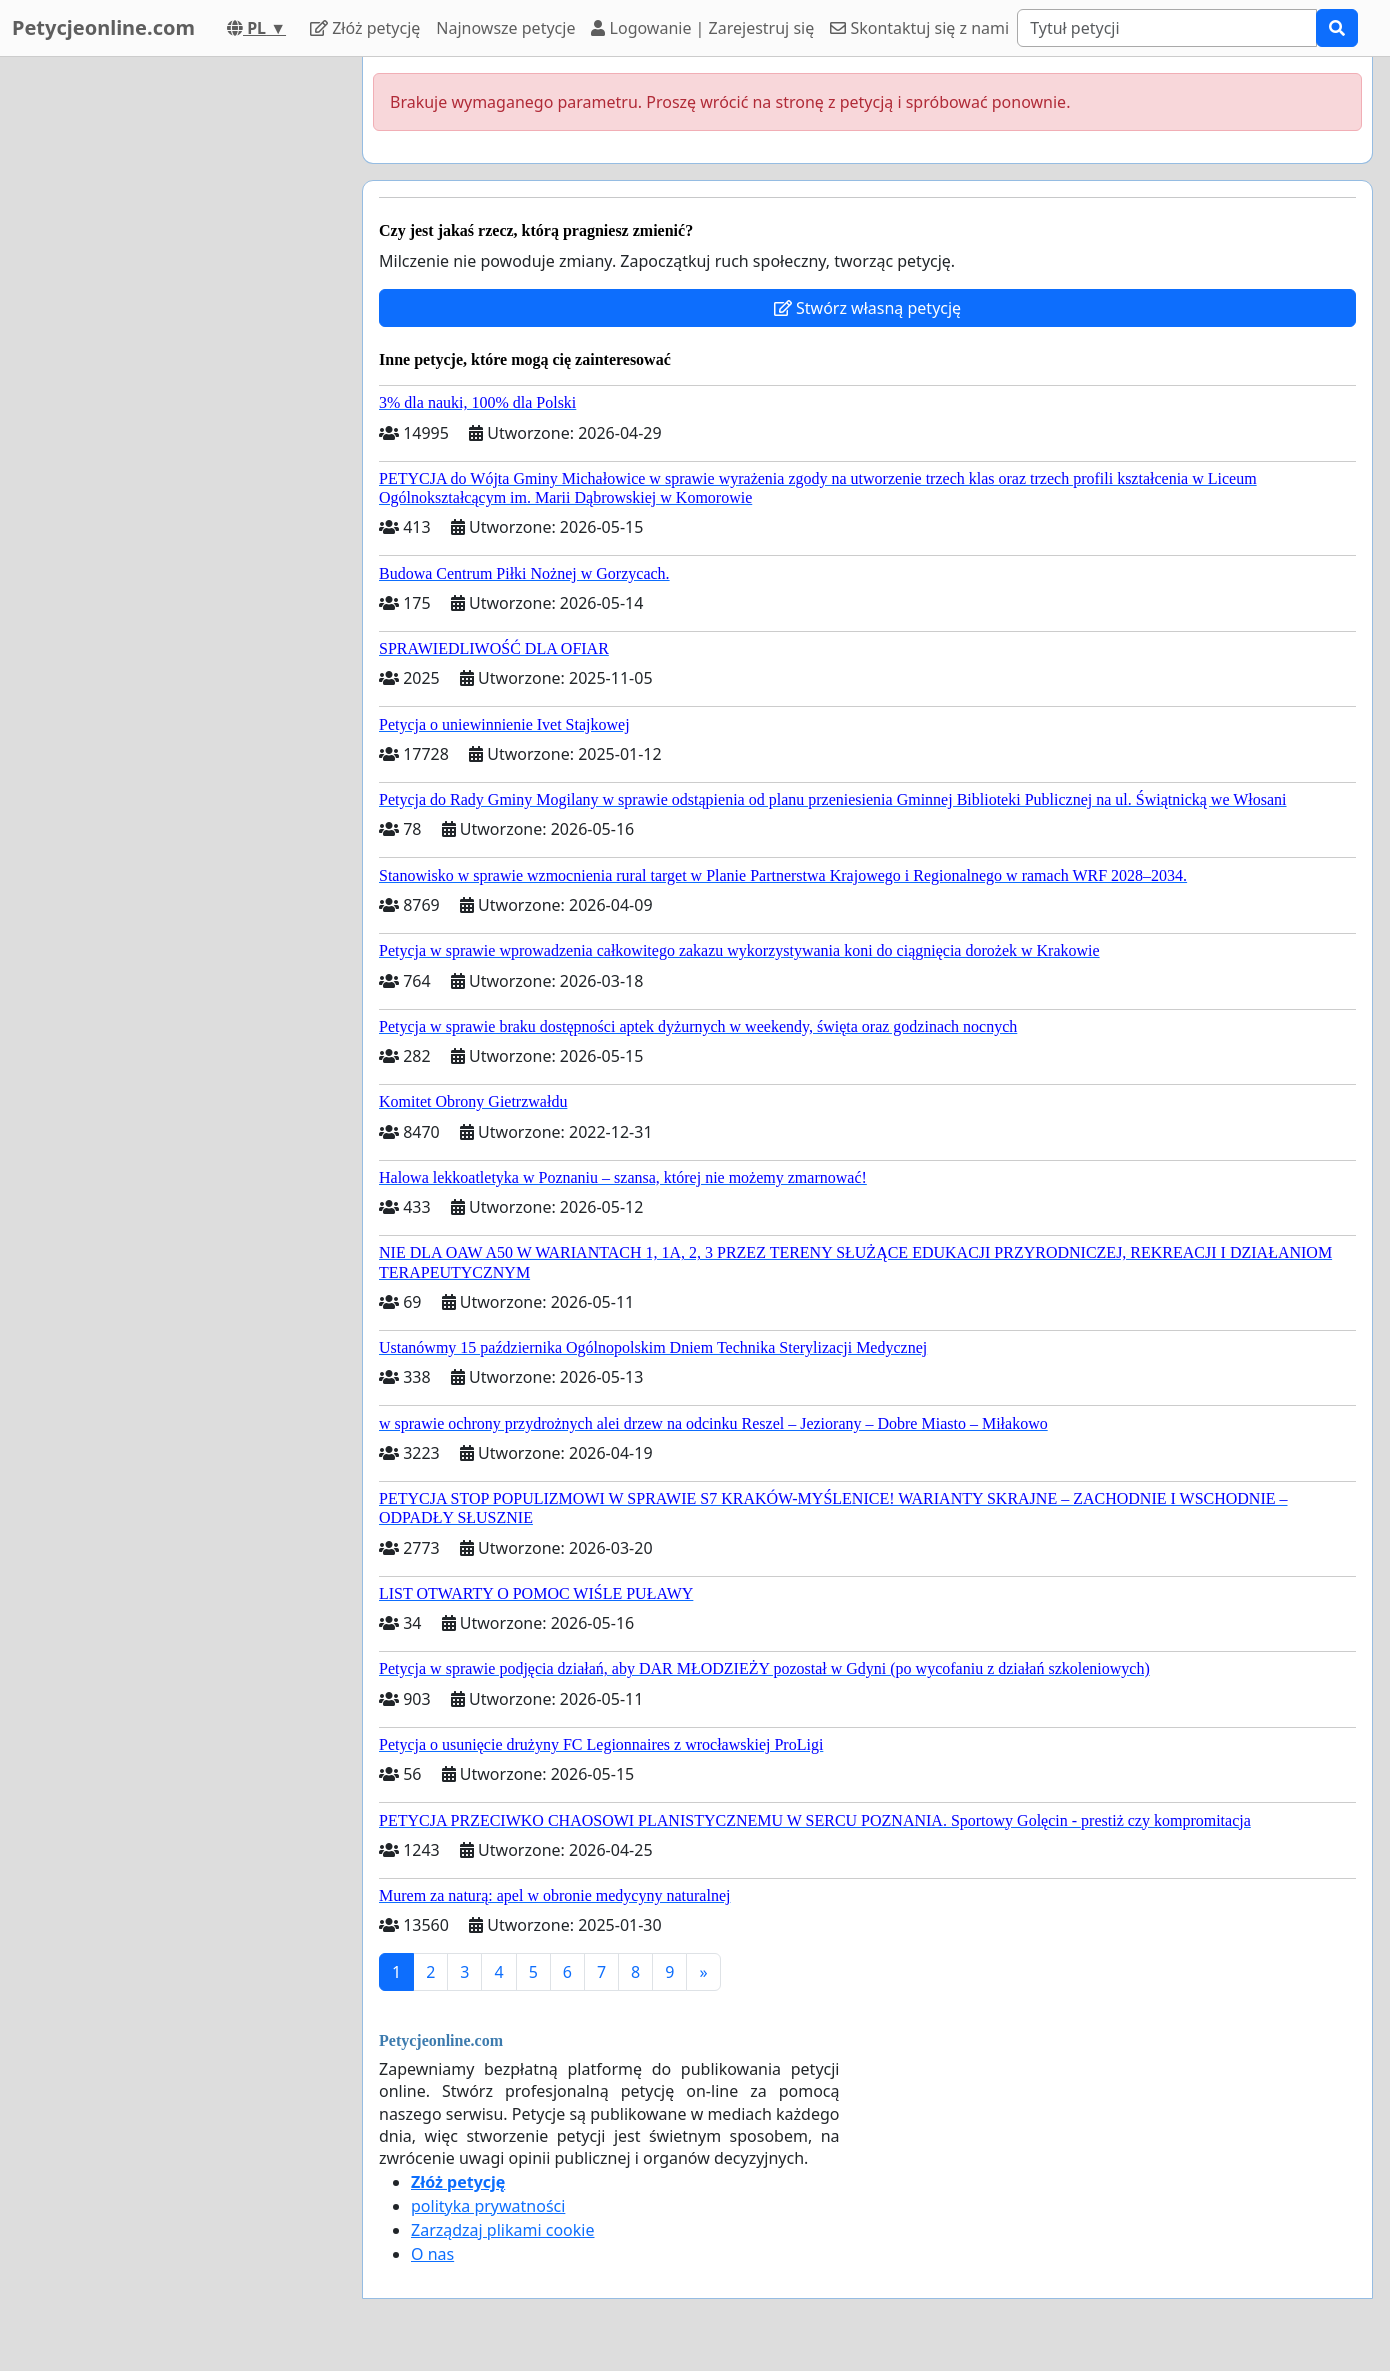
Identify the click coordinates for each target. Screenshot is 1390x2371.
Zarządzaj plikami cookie (502, 2230)
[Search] (1167, 28)
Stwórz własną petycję (867, 308)
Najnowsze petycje (505, 28)
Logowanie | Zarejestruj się (702, 28)
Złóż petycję (365, 28)
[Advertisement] (167, 357)
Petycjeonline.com (103, 27)
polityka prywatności (488, 2206)
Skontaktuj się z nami (919, 28)
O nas (432, 2254)
